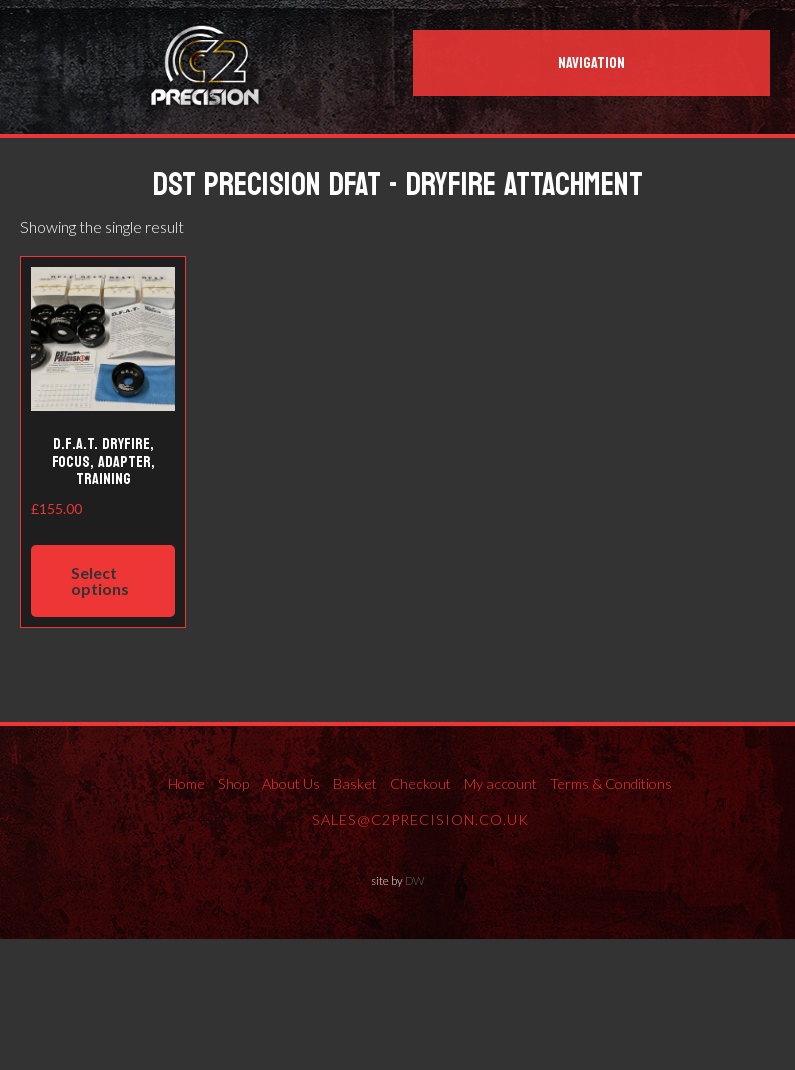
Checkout (420, 783)
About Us (291, 783)
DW (414, 880)
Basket (355, 783)
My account (500, 783)
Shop (233, 783)
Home (186, 783)
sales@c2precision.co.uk (420, 819)
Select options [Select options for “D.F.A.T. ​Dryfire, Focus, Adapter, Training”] (100, 580)
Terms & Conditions (611, 783)
